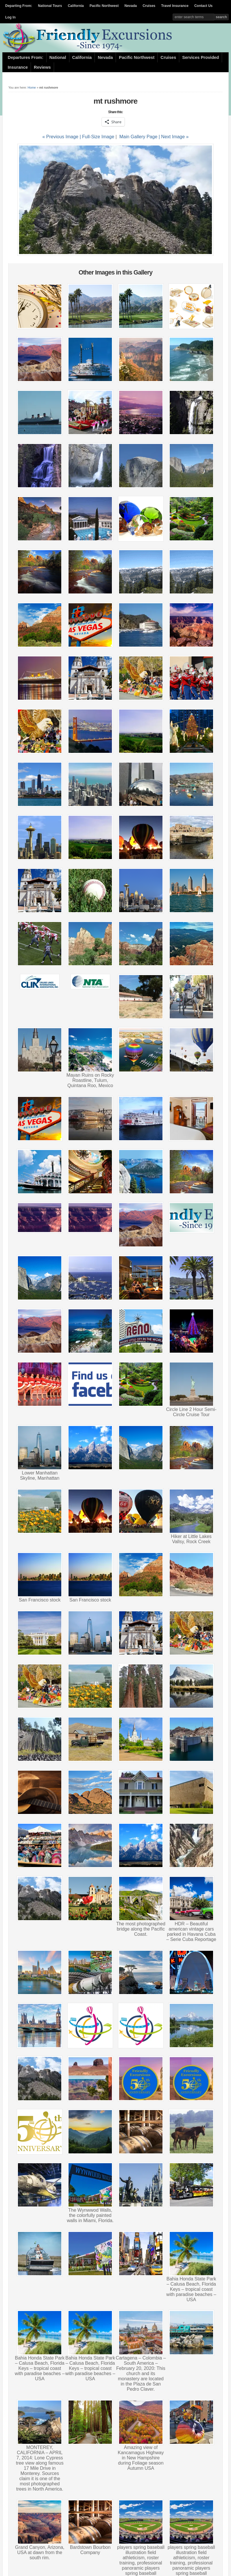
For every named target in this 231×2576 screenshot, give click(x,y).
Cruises (149, 6)
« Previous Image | (62, 136)
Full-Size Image (98, 136)
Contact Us (203, 6)
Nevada (131, 6)
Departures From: (25, 57)
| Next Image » (174, 136)
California (76, 6)
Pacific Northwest (104, 6)
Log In (10, 17)
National (57, 57)
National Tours (50, 6)
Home (32, 87)
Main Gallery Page (138, 136)
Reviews (42, 67)
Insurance (18, 67)
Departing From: (18, 6)
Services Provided (200, 57)
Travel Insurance (175, 6)
